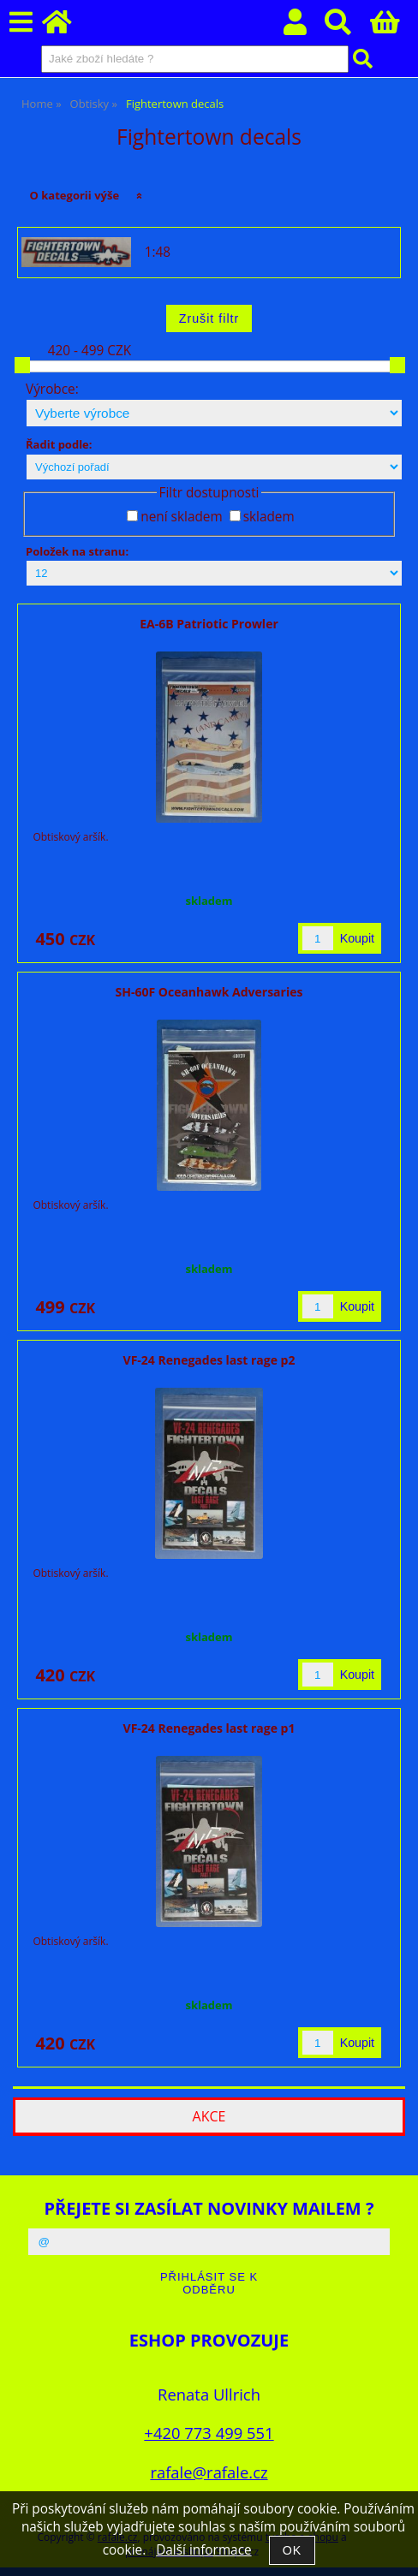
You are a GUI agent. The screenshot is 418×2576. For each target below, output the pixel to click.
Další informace (203, 2550)
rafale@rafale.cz (208, 2472)
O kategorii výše (75, 195)
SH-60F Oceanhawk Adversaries (209, 992)
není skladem (181, 517)
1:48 (157, 252)
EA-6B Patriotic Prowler (209, 624)
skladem (269, 517)
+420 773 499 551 (208, 2432)
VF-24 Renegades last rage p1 (209, 1728)
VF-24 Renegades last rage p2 (209, 1360)
